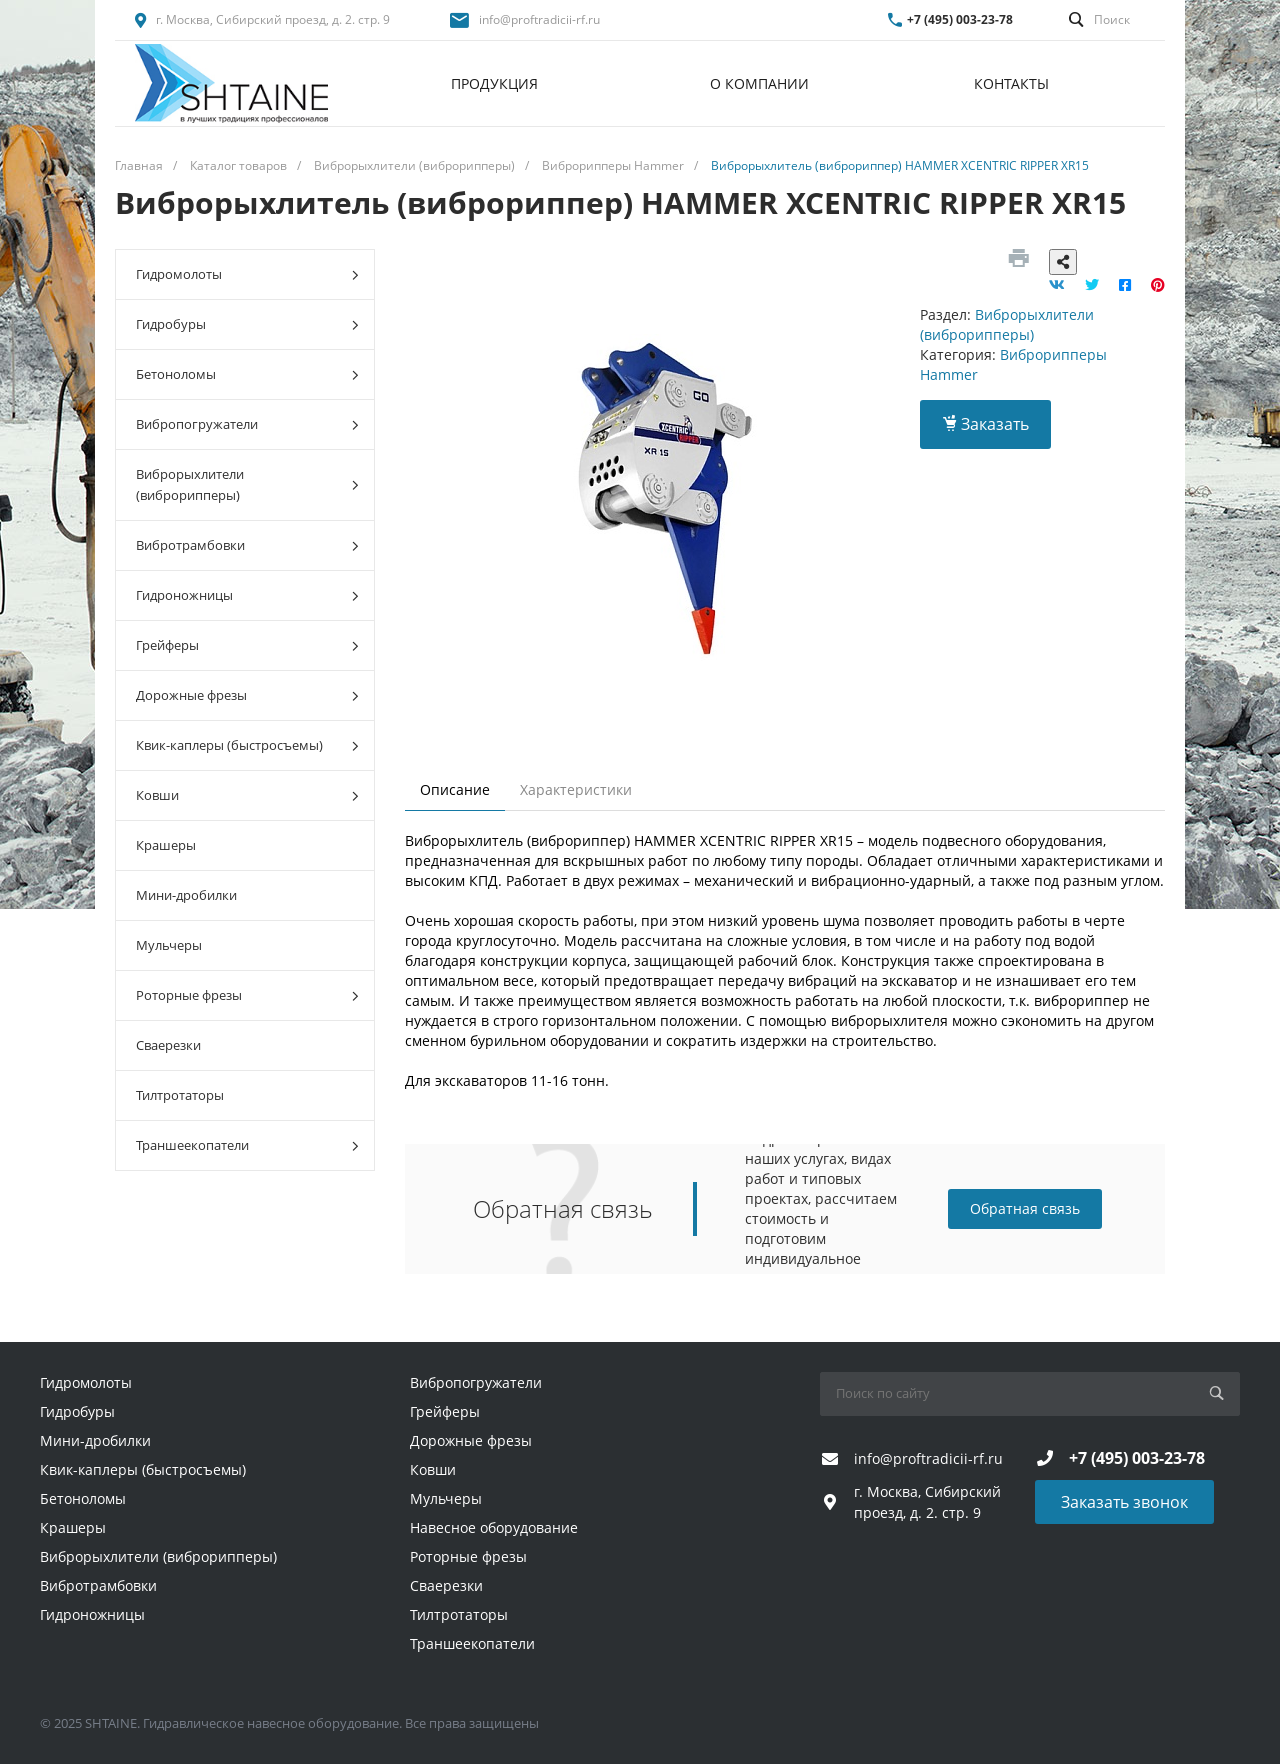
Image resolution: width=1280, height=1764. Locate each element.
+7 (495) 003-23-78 (960, 19)
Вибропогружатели (247, 424)
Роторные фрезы (247, 995)
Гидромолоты (247, 274)
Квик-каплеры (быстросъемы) (247, 745)
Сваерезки (168, 1045)
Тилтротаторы (180, 1095)
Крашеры (166, 845)
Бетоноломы (247, 374)
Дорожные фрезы (247, 695)
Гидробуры (247, 324)
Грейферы (247, 645)
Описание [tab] (455, 789)
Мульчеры (169, 945)
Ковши (247, 795)
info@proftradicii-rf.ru (539, 19)
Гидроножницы (247, 595)
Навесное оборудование (494, 1527)
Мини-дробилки (186, 895)
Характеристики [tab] (576, 789)
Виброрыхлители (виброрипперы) (247, 484)
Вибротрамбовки (247, 545)
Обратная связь (1025, 1208)
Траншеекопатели (247, 1145)
